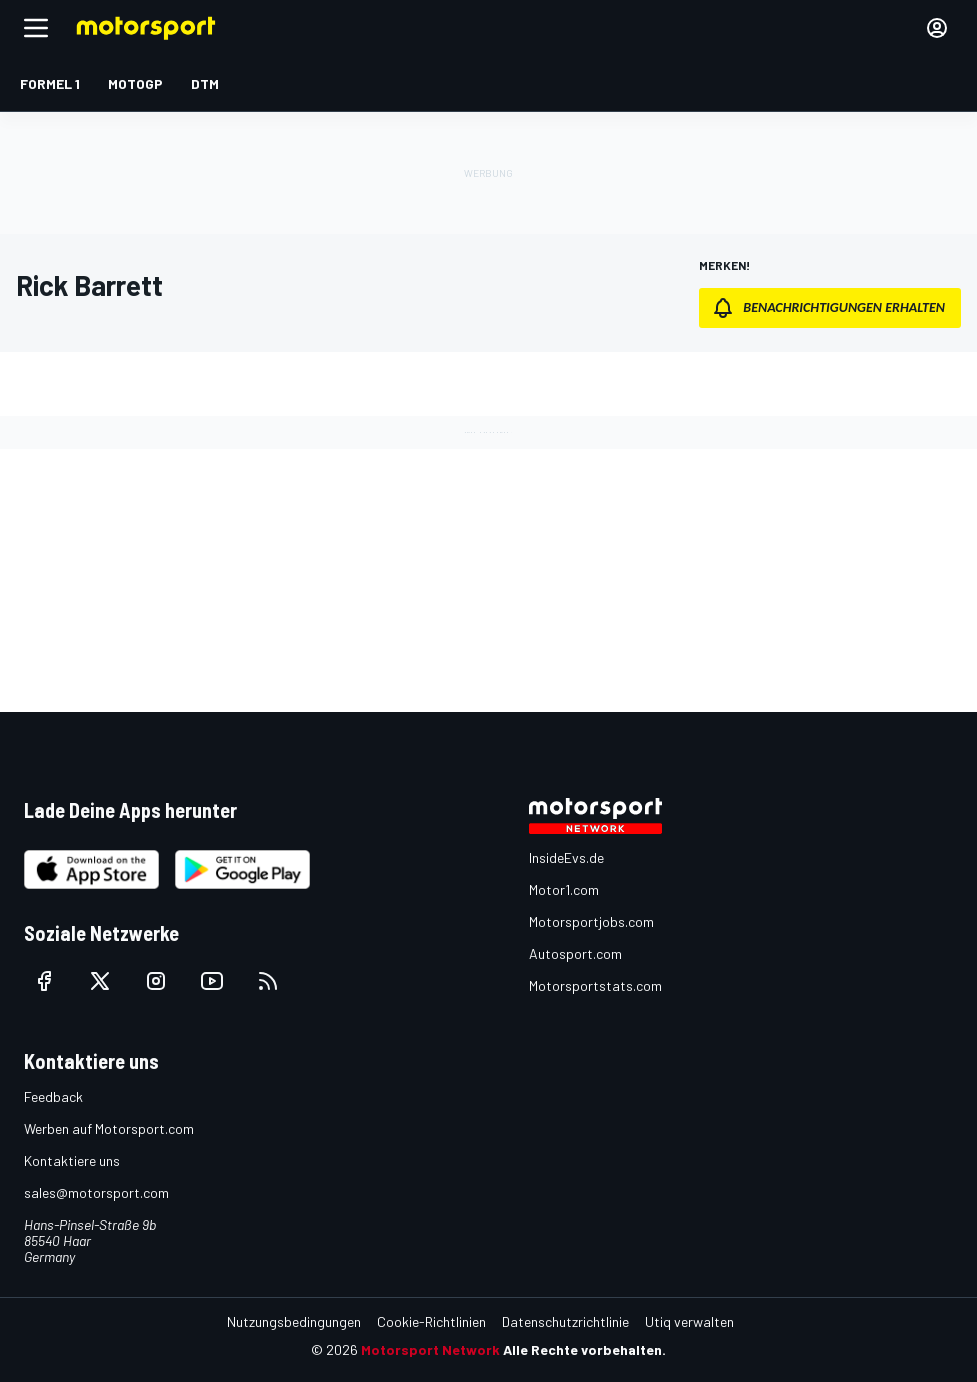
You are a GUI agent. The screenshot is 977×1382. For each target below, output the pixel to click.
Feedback (53, 1096)
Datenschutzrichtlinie (565, 1321)
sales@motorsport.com (96, 1192)
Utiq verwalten (689, 1321)
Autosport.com (575, 953)
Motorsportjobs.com (591, 921)
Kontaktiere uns (72, 1160)
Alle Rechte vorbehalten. (584, 1349)
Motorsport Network (430, 1349)
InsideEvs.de (566, 857)
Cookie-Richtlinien (431, 1321)
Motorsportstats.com (595, 985)
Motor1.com (564, 889)
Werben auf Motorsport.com (109, 1128)
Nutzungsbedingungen (294, 1321)
